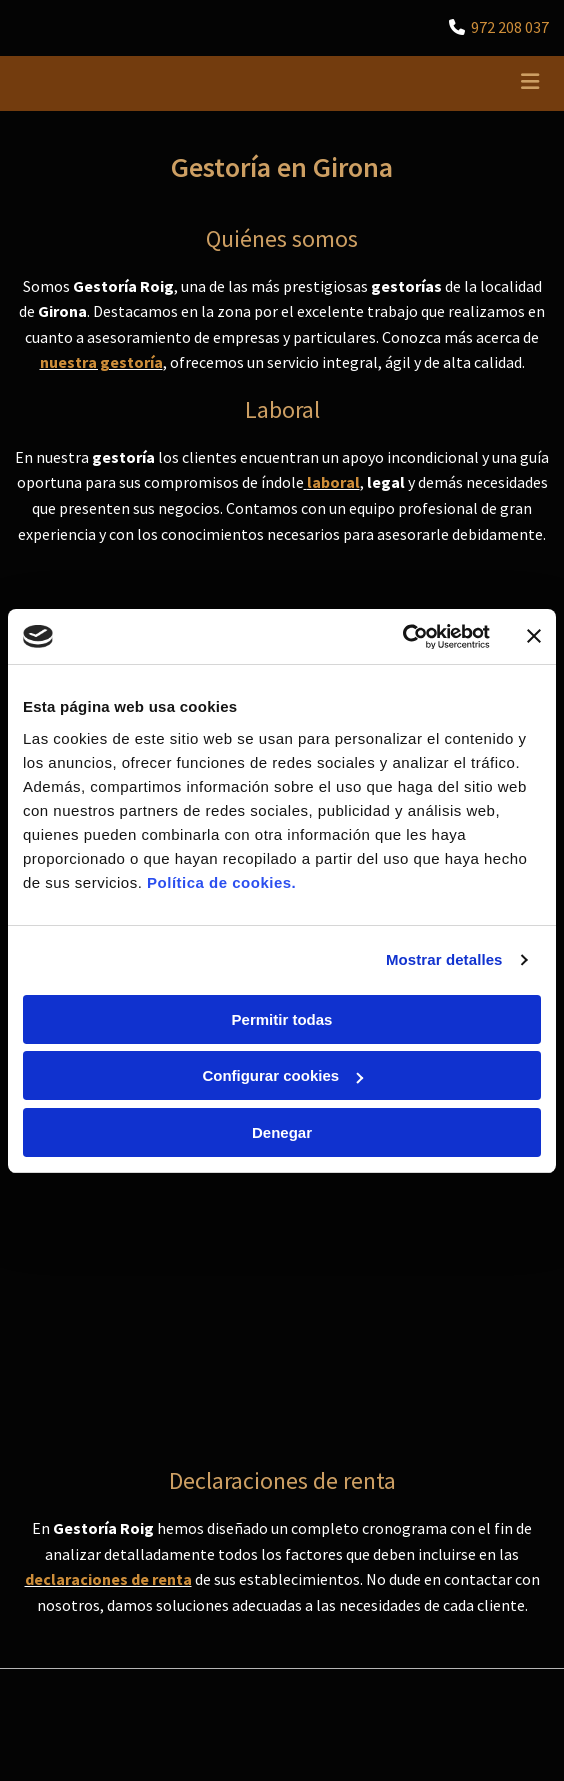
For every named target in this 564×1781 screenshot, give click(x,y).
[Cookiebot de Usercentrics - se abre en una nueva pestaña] (402, 637)
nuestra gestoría (101, 362)
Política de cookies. (221, 882)
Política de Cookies (72, 1383)
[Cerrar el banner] (534, 636)
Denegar (282, 1132)
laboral (333, 482)
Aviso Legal (49, 1338)
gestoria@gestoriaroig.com (118, 1219)
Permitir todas (282, 1019)
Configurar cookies (282, 1075)
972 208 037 (510, 27)
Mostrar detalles (444, 959)
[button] (460, 84)
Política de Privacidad (79, 1360)
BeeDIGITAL (515, 1548)
